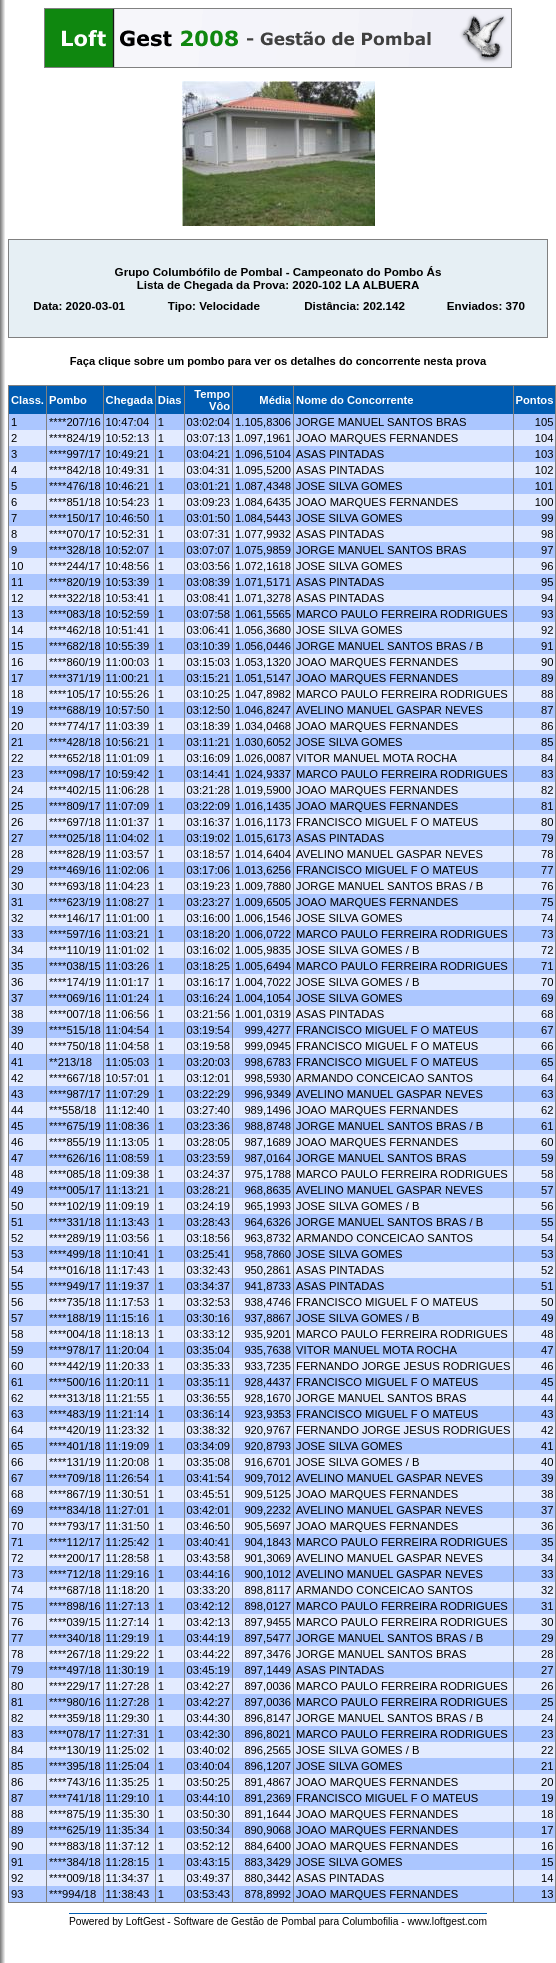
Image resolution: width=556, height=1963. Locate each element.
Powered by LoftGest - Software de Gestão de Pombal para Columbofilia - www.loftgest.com (278, 1921)
